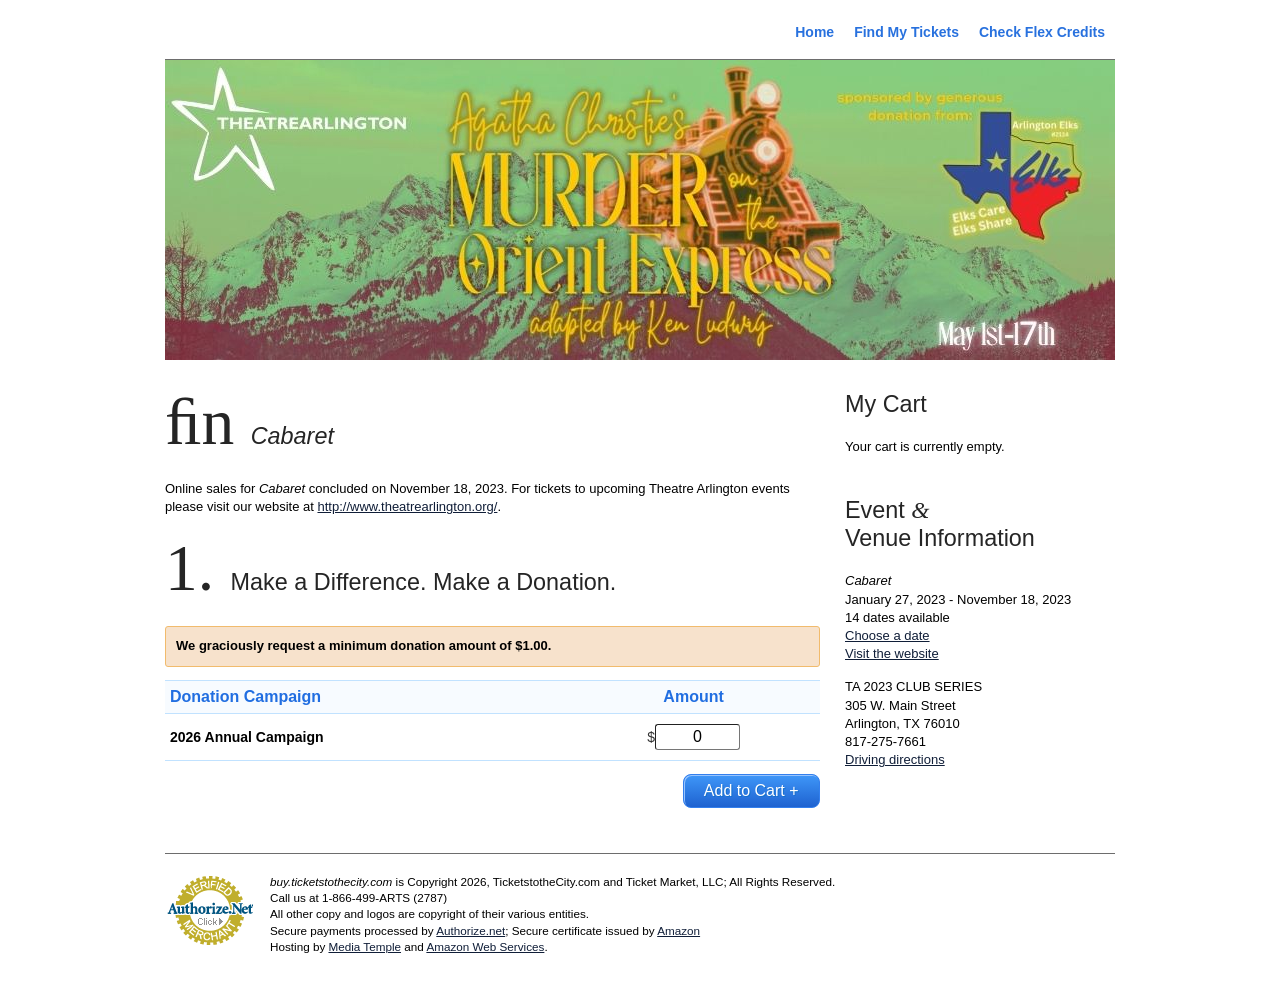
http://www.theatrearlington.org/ (407, 506)
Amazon (678, 930)
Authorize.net (470, 930)
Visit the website (892, 653)
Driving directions (895, 759)
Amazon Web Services (485, 946)
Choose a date (887, 635)
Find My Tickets (906, 32)
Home (814, 32)
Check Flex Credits (1042, 32)
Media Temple (364, 946)
